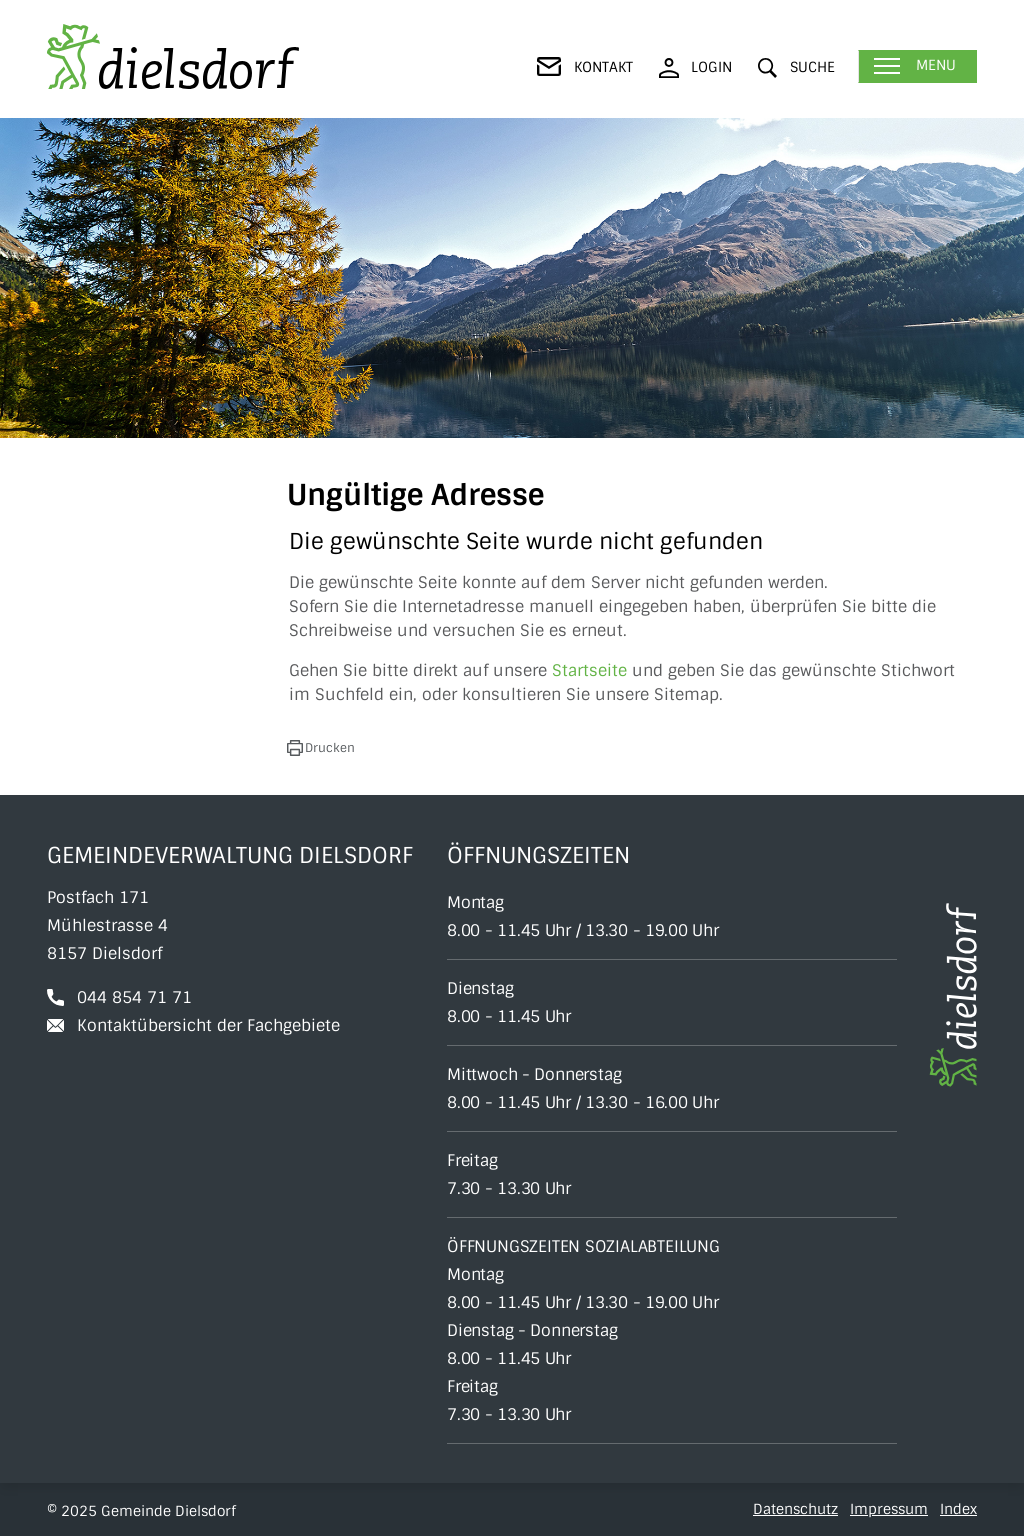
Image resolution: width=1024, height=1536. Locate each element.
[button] (796, 67)
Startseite (589, 670)
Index (958, 1509)
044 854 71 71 (134, 997)
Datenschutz (795, 1509)
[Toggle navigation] (917, 66)
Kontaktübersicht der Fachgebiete (208, 1025)
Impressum (889, 1509)
